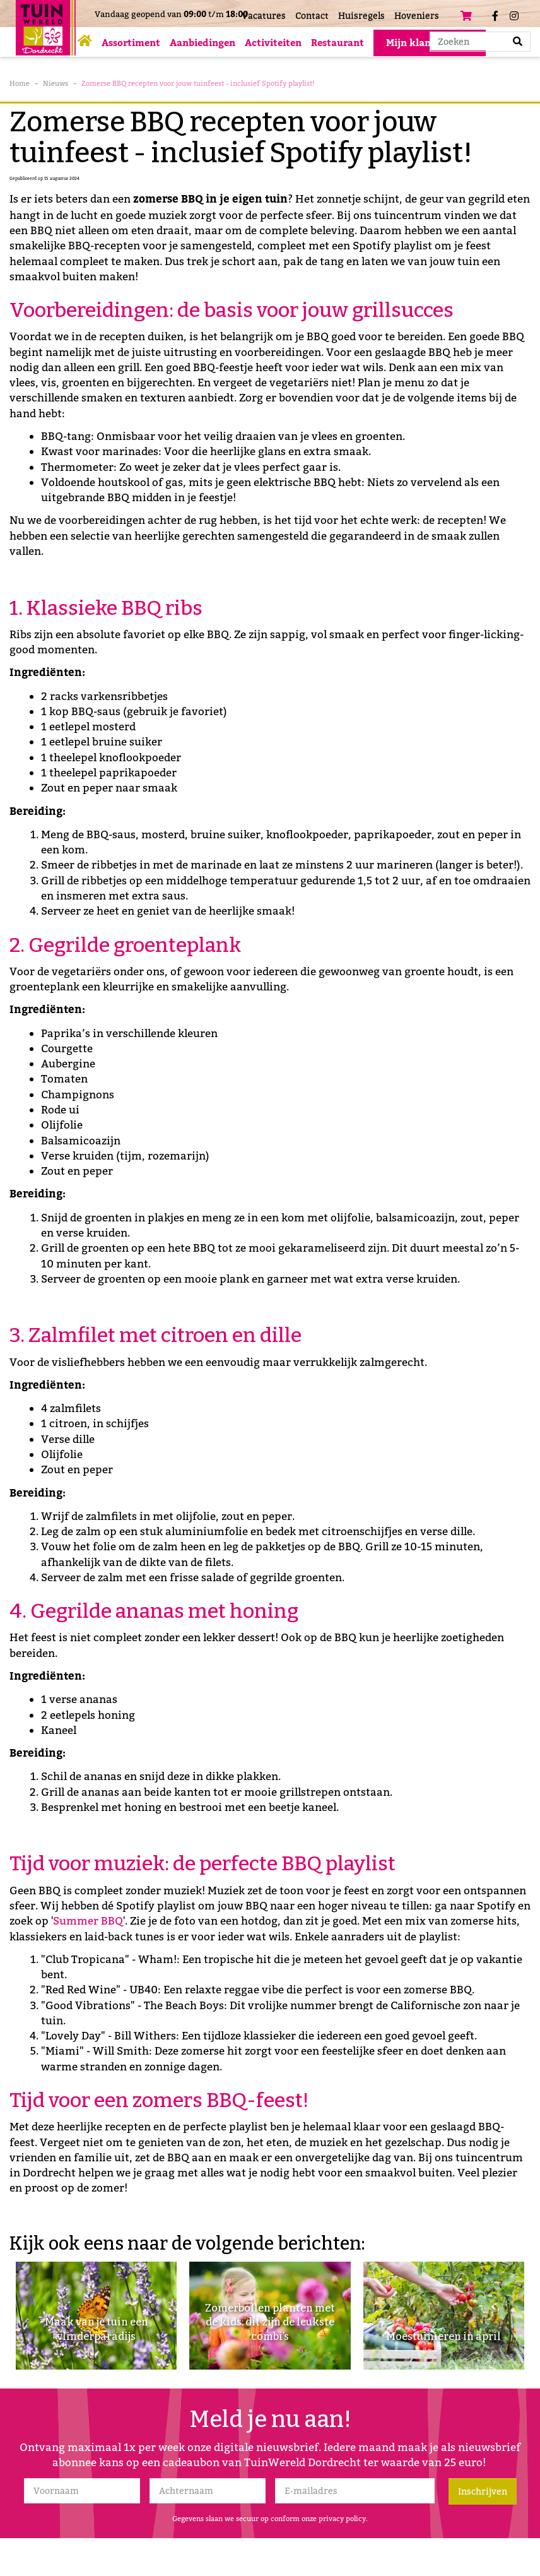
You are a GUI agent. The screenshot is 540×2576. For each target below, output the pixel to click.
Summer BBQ (88, 1921)
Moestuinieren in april (443, 2335)
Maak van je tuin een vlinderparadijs (96, 2327)
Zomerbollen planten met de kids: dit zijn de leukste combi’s (270, 2319)
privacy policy (342, 2518)
